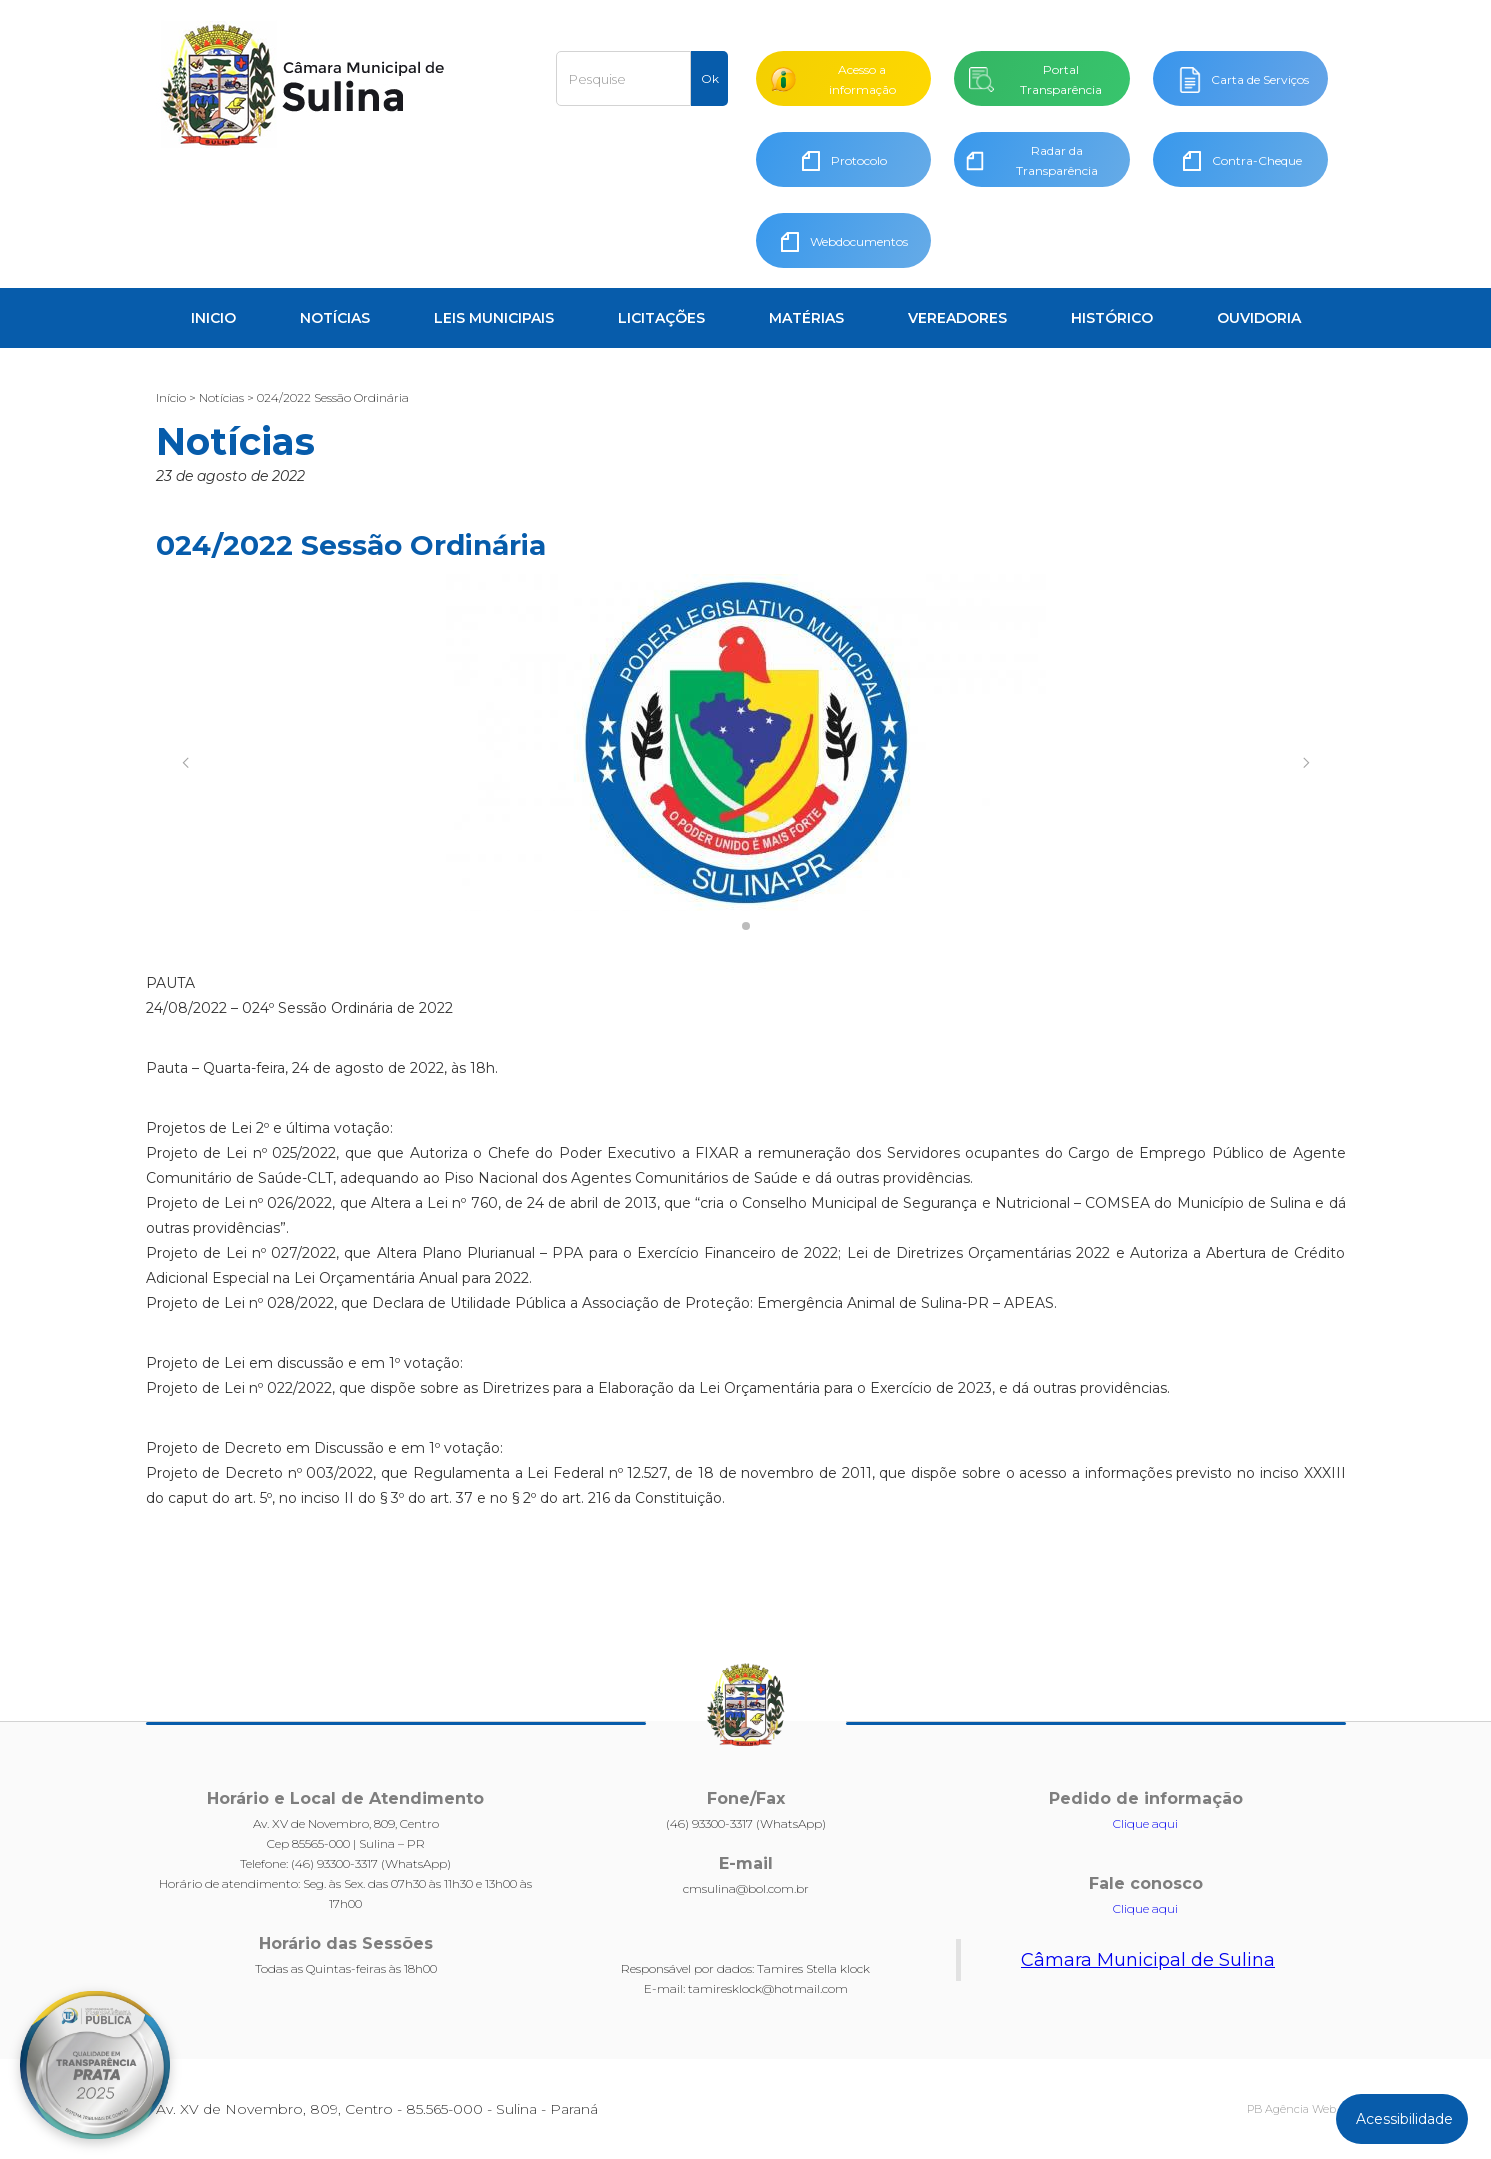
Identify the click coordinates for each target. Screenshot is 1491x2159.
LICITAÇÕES (661, 318)
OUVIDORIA (1259, 318)
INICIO (213, 318)
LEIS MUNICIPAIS (494, 318)
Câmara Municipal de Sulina (1148, 1960)
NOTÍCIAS (335, 318)
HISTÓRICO (1112, 318)
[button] (186, 762)
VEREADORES (957, 318)
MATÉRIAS (806, 318)
